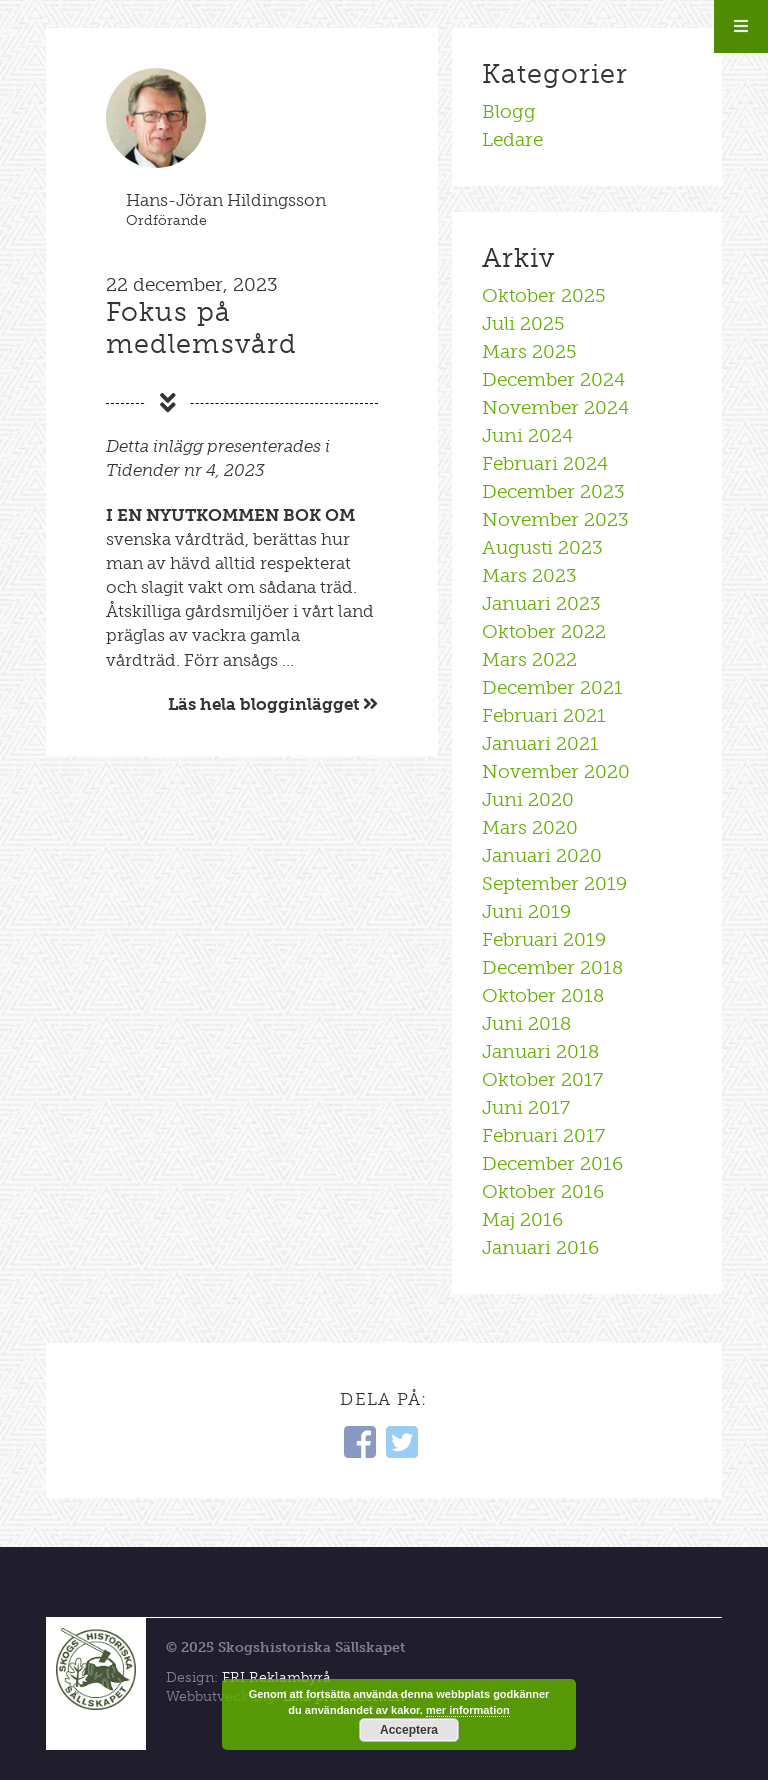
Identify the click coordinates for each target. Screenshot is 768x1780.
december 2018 (552, 967)
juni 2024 (527, 435)
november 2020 (556, 771)
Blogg (509, 111)
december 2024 (553, 379)
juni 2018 (526, 1023)
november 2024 (555, 407)
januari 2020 (542, 855)
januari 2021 (540, 743)
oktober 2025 (544, 295)
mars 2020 (530, 827)
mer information (468, 1710)
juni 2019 (526, 911)
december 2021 (552, 687)
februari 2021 (544, 715)
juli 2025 (523, 323)
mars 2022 (529, 659)
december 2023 (553, 491)
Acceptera (409, 1730)
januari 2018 (540, 1051)
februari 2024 (545, 463)
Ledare (512, 139)
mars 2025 (529, 351)
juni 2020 (528, 799)
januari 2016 (540, 1247)
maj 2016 (522, 1219)
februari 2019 (544, 939)
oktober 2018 (543, 995)
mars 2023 (529, 575)
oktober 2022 (544, 631)
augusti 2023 (542, 547)
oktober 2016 (543, 1191)
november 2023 (555, 519)
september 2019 (554, 883)
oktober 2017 (542, 1079)
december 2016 (552, 1163)
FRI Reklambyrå (276, 1677)
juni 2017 (526, 1107)
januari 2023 (541, 603)
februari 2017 (543, 1135)
